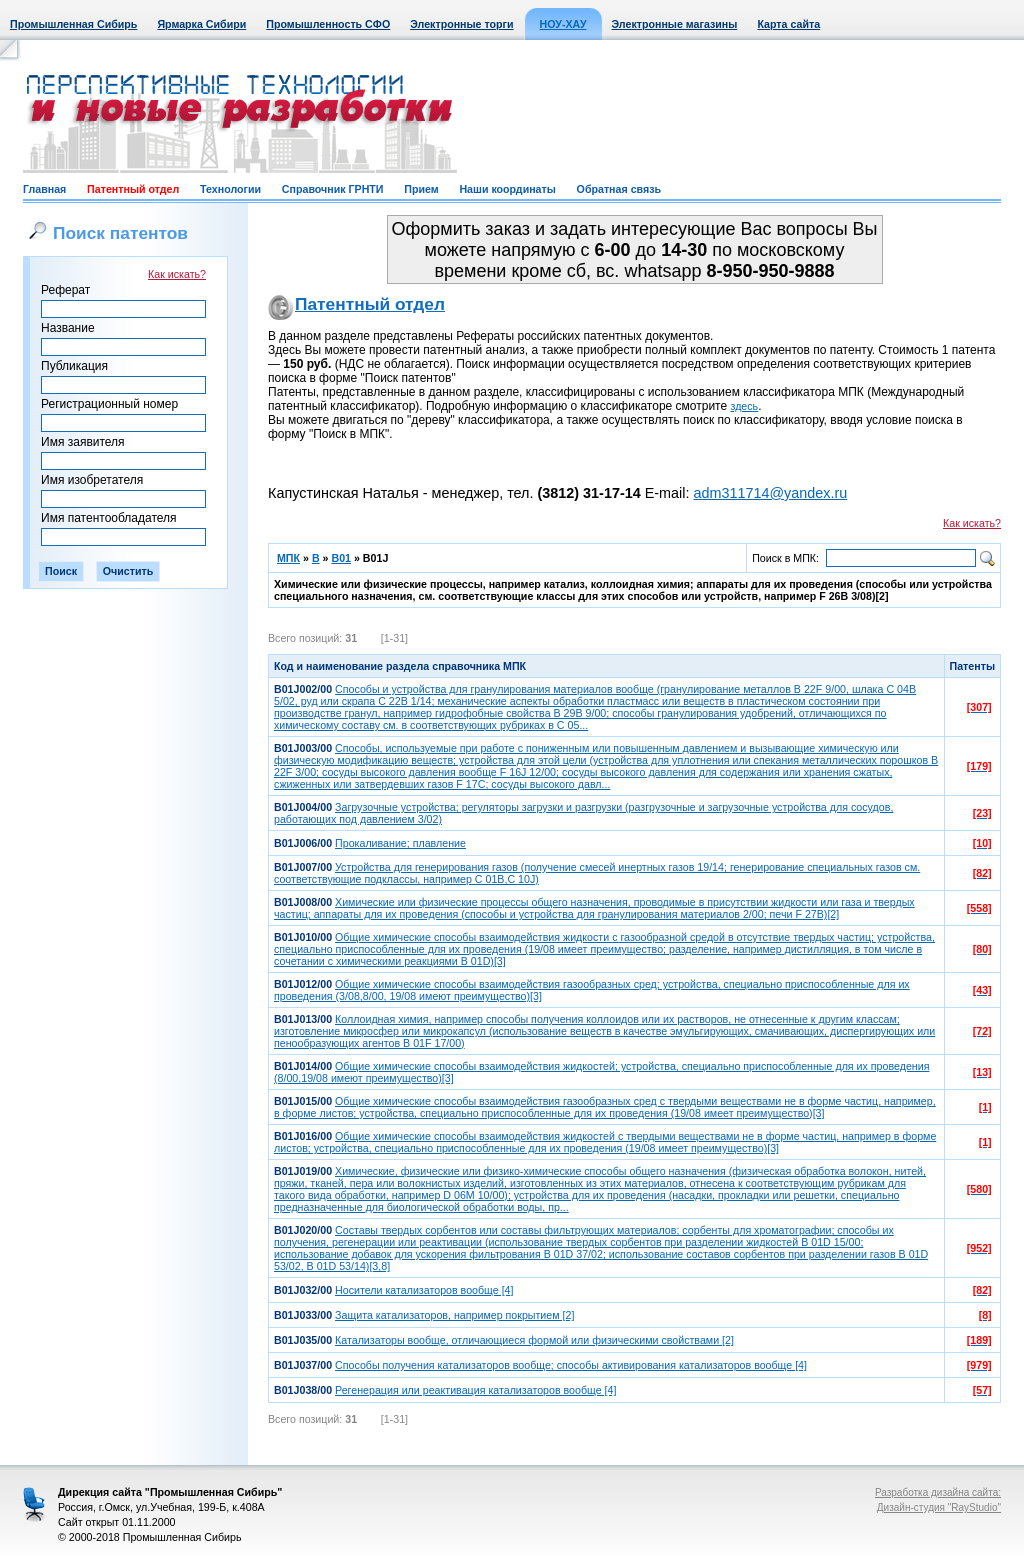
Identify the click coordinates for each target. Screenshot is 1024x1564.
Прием (421, 189)
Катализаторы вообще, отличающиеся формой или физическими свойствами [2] (534, 1340)
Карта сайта (788, 24)
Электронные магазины (675, 24)
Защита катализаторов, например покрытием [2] (454, 1315)
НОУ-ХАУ (563, 24)
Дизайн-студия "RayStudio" (939, 1507)
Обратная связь (619, 189)
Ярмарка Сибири (201, 24)
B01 (341, 558)
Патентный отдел (133, 189)
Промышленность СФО (328, 24)
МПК (288, 558)
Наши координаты (507, 189)
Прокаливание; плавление (400, 843)
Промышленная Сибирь (73, 24)
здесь (745, 406)
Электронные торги (461, 24)
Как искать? (177, 274)
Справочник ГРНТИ (333, 189)
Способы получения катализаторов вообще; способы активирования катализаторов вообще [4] (571, 1365)
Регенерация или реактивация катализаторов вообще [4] (475, 1390)
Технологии (230, 189)
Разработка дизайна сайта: (938, 1492)
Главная (44, 189)
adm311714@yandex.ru (770, 493)
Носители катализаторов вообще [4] (424, 1290)
